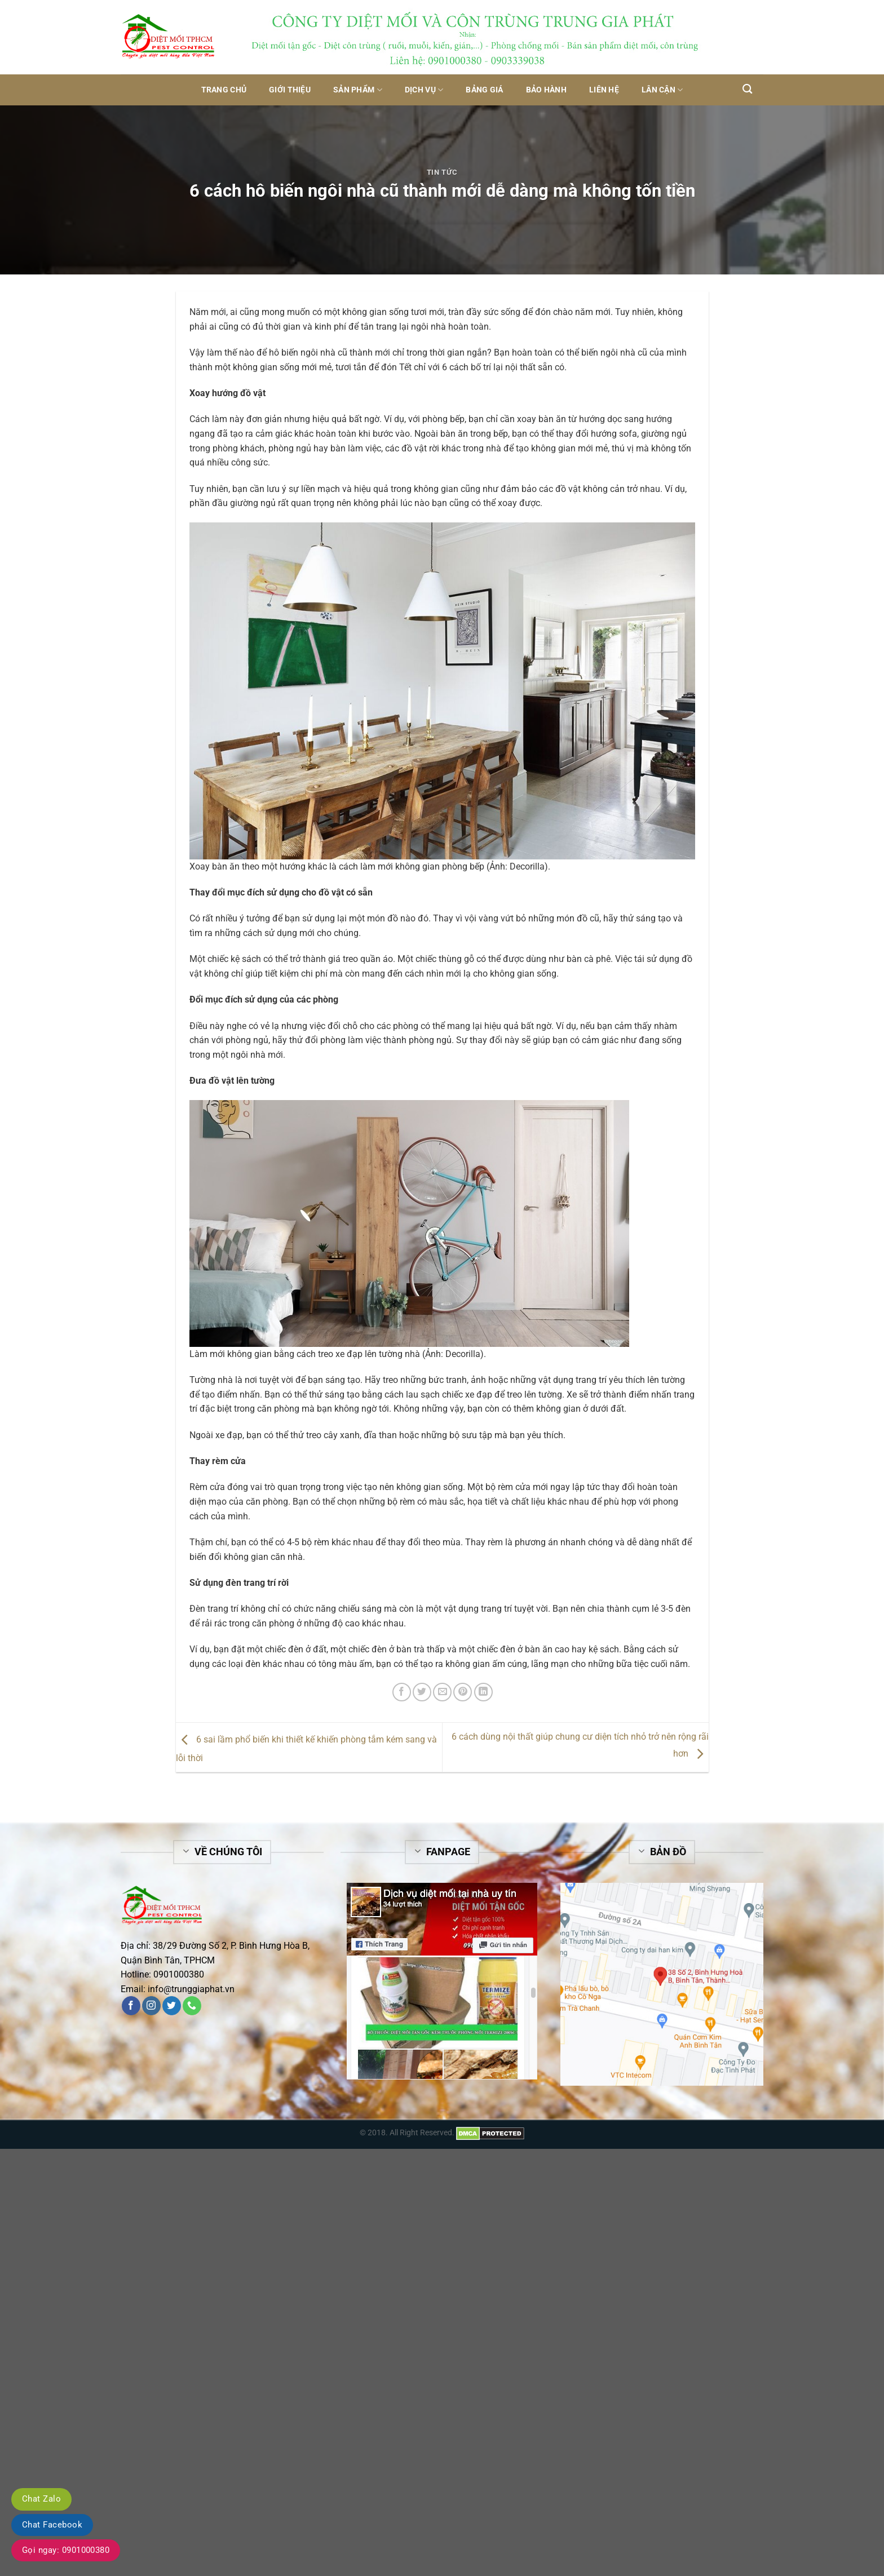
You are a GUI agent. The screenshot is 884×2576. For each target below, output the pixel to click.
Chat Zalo (41, 2499)
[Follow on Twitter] (171, 2005)
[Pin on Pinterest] (462, 1692)
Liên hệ (604, 90)
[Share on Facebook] (401, 1692)
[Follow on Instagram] (151, 2005)
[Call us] (192, 2005)
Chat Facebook (52, 2525)
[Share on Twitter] (422, 1692)
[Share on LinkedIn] (483, 1692)
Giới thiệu (290, 90)
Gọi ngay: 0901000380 (65, 2550)
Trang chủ (224, 90)
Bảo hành (546, 90)
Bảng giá (484, 90)
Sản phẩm (357, 90)
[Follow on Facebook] (131, 2005)
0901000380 (178, 1974)
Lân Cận (662, 90)
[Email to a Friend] (442, 1692)
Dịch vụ (424, 90)
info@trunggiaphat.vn (191, 1989)
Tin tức (442, 172)
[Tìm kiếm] (747, 89)
